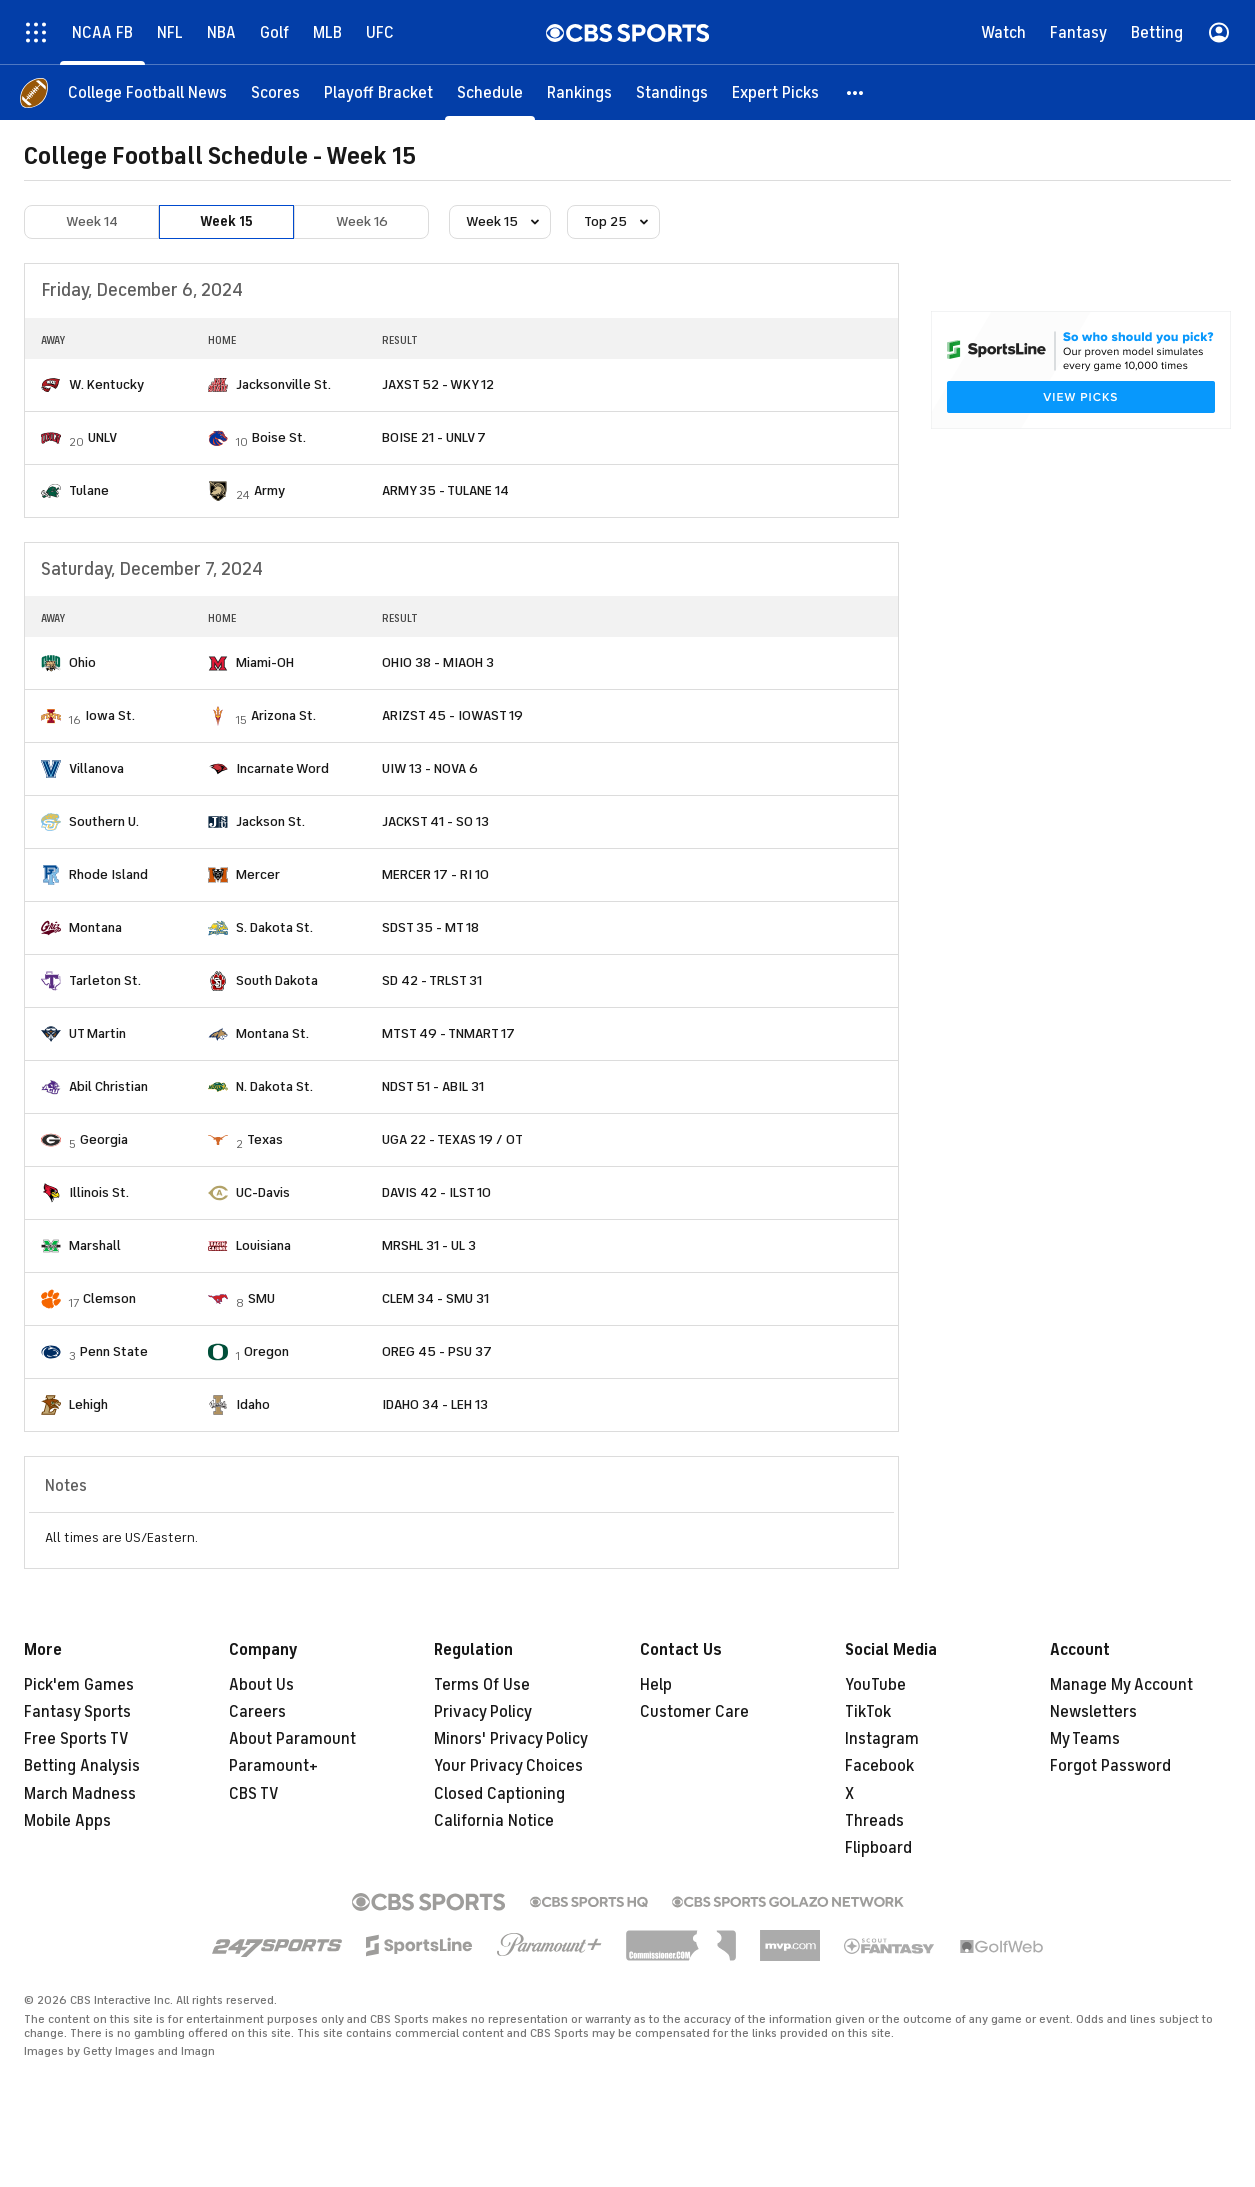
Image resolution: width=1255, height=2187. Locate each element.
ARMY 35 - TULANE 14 (445, 490)
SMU (261, 1298)
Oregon (266, 1351)
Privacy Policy (483, 1712)
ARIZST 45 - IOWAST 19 (452, 715)
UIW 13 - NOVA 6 (430, 768)
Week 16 (362, 221)
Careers (257, 1712)
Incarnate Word (282, 768)
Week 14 (92, 221)
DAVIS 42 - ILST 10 (436, 1192)
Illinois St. (99, 1192)
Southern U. (104, 821)
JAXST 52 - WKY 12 (438, 384)
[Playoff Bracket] (378, 92)
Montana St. (272, 1033)
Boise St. (279, 437)
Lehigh (88, 1404)
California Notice (494, 1821)
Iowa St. (110, 715)
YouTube (875, 1685)
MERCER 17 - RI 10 (435, 874)
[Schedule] (490, 92)
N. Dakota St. (274, 1086)
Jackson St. (270, 821)
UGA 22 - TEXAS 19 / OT (452, 1139)
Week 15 (226, 221)
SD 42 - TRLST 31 (432, 980)
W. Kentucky (106, 384)
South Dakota (277, 980)
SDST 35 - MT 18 (430, 927)
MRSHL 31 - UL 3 (429, 1245)
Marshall (95, 1245)
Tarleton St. (105, 980)
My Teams (1085, 1739)
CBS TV (254, 1794)
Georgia (104, 1139)
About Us (261, 1685)
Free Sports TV (76, 1739)
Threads (874, 1821)
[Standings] (672, 92)
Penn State (114, 1351)
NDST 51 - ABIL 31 (433, 1086)
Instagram (882, 1739)
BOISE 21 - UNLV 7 (434, 437)
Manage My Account (1121, 1685)
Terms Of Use (482, 1685)
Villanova (96, 768)
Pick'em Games (79, 1685)
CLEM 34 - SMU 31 (435, 1298)
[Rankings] (579, 92)
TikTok (868, 1712)
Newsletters (1093, 1712)
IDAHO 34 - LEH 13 (435, 1404)
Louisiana (263, 1245)
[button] (856, 92)
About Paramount (292, 1739)
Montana (95, 927)
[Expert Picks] (775, 92)
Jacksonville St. (283, 384)
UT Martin (97, 1033)
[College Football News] (147, 92)
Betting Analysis (82, 1766)
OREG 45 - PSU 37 (437, 1351)
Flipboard (878, 1848)
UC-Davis (263, 1192)
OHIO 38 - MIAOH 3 (438, 662)
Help (656, 1685)
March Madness (80, 1794)
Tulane (89, 490)
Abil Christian (108, 1086)
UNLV (102, 437)
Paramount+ (273, 1766)
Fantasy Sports (77, 1712)
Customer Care (694, 1712)
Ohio (82, 662)
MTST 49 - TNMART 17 (448, 1033)
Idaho (253, 1404)
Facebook (879, 1766)
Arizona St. (283, 715)
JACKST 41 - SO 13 (435, 821)
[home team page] (51, 385)
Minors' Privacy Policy (511, 1739)
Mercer (258, 874)
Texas (265, 1139)
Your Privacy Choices (508, 1766)
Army (269, 490)
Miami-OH (265, 662)
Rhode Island (108, 874)
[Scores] (275, 92)
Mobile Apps (67, 1821)
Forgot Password (1110, 1766)
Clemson (109, 1298)
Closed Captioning (499, 1794)
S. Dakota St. (274, 927)
